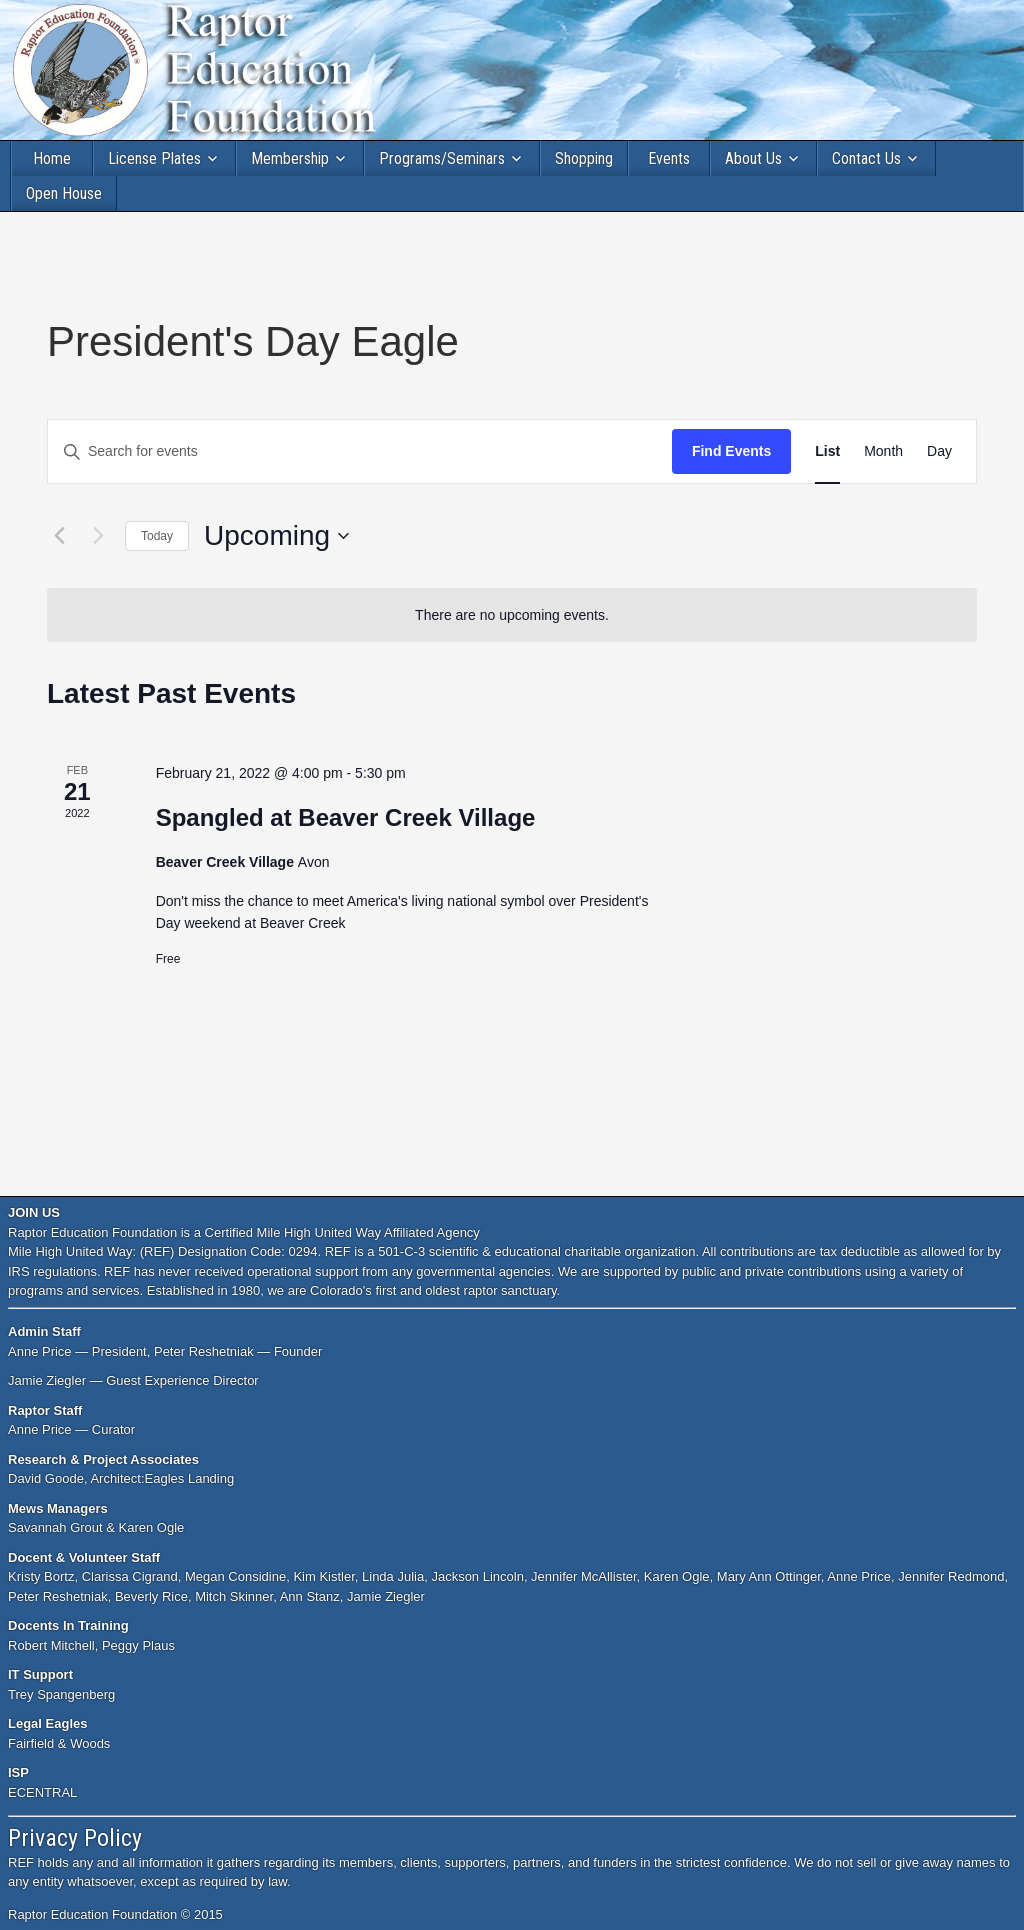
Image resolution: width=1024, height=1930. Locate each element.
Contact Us (866, 158)
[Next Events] (98, 536)
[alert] (512, 615)
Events (669, 158)
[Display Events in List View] (827, 451)
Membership (290, 158)
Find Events (731, 451)
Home (52, 158)
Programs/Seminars (442, 158)
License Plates (154, 158)
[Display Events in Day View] (939, 451)
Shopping (584, 158)
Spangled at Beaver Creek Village (346, 817)
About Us (753, 158)
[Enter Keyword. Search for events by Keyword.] (360, 451)
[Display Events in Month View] (883, 451)
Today (157, 536)
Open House (64, 193)
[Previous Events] (59, 536)
